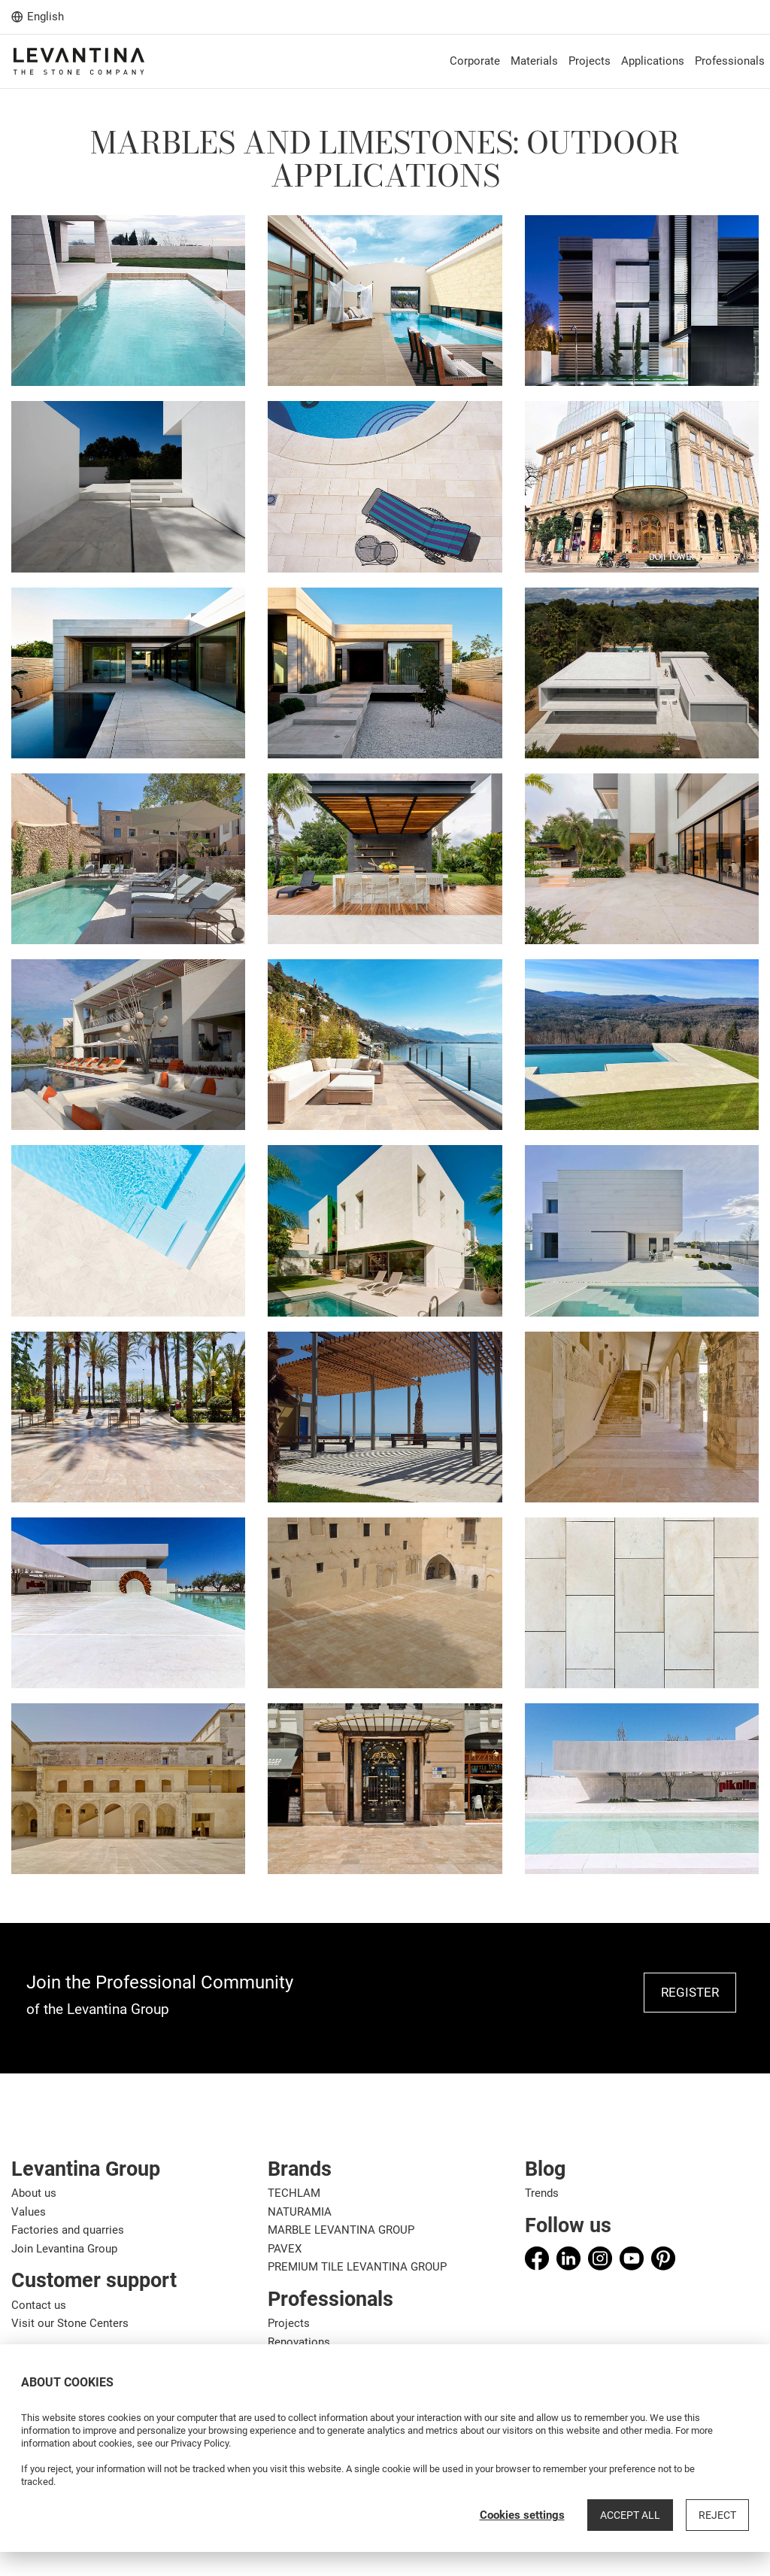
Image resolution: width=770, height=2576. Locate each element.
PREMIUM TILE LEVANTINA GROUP (357, 2267)
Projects (289, 2323)
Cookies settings (522, 2515)
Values (28, 2212)
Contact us (38, 2305)
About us (33, 2193)
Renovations (299, 2342)
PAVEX (285, 2249)
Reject (717, 2515)
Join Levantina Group (64, 2249)
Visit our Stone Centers (70, 2323)
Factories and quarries (67, 2230)
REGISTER (690, 1992)
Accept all (630, 2515)
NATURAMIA (300, 2212)
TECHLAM (294, 2193)
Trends (542, 2193)
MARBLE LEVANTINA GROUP (341, 2230)
